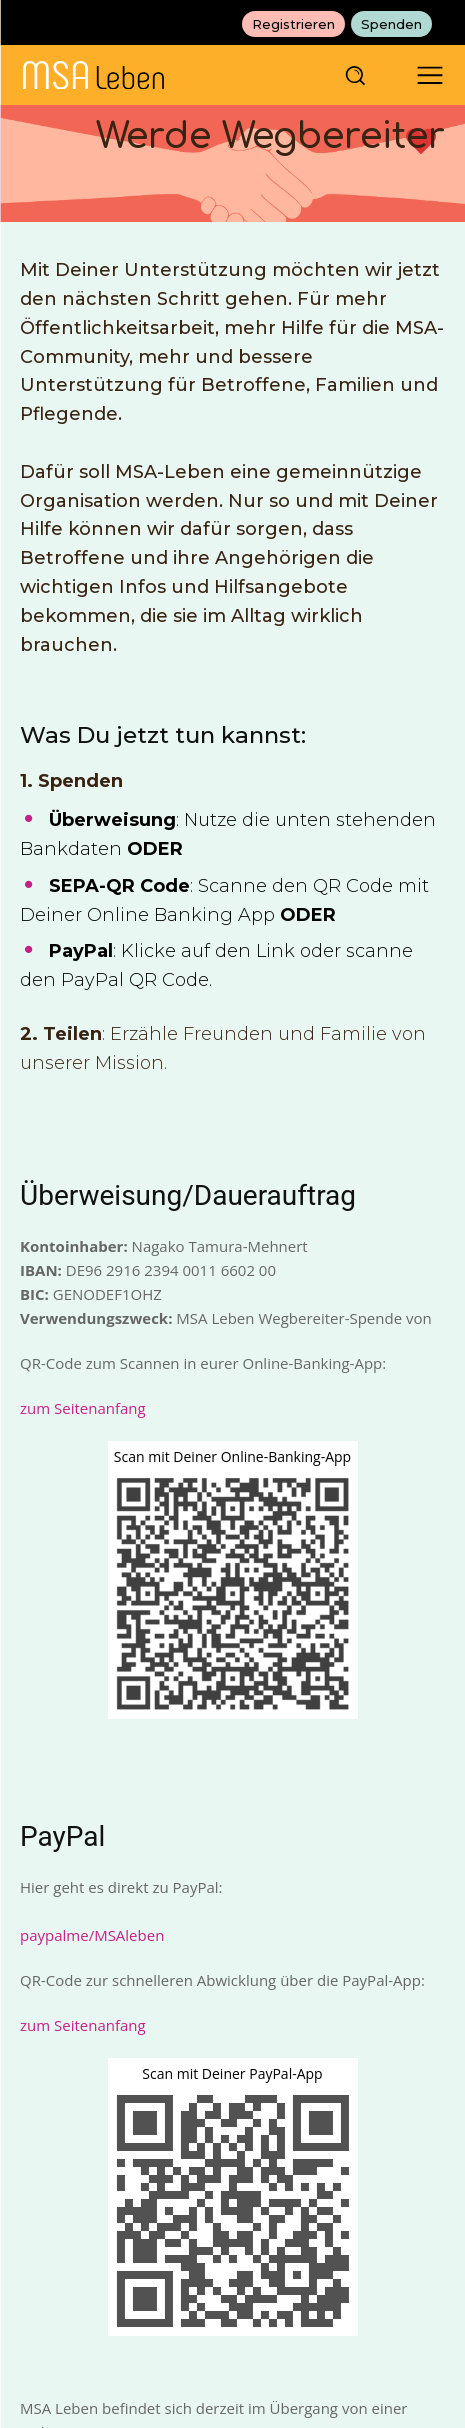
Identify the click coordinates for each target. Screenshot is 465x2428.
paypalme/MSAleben (92, 1935)
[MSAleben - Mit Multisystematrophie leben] (170, 75)
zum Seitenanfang (83, 1408)
